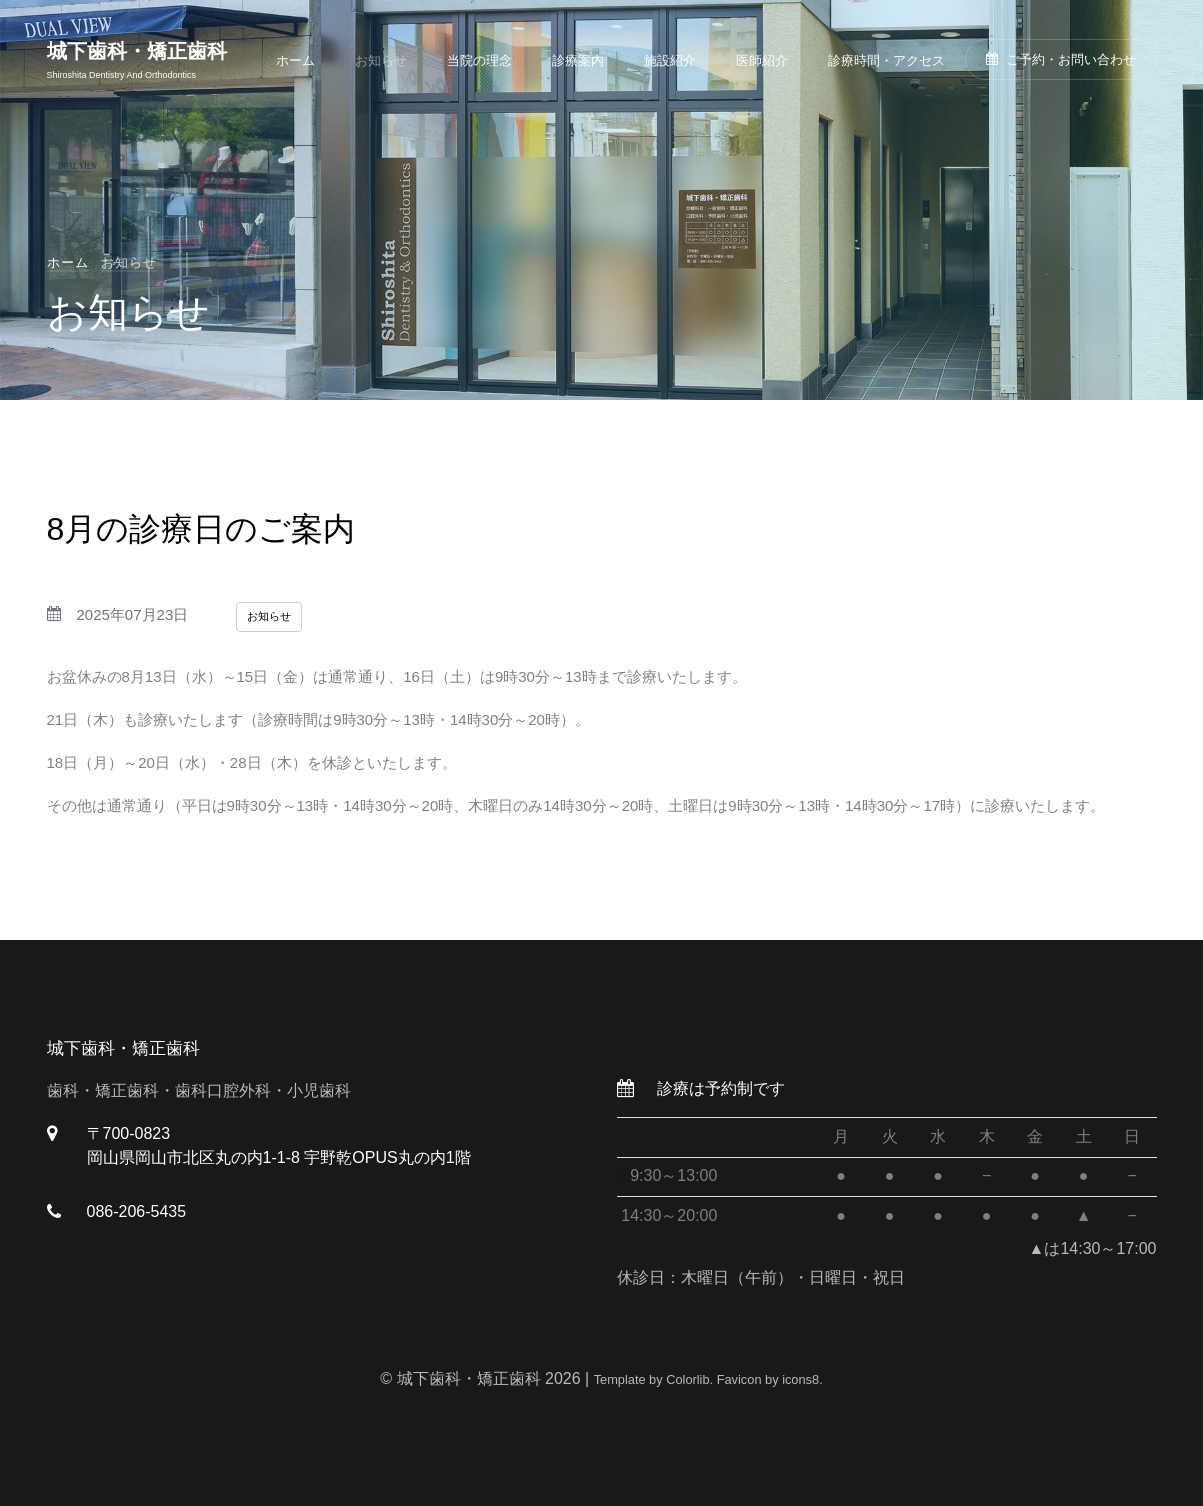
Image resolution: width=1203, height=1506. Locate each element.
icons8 (800, 1379)
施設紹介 (670, 60)
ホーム (295, 60)
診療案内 (578, 60)
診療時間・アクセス (886, 60)
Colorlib (687, 1379)
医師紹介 (762, 60)
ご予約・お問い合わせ (1061, 59)
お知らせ (381, 60)
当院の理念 (479, 60)
